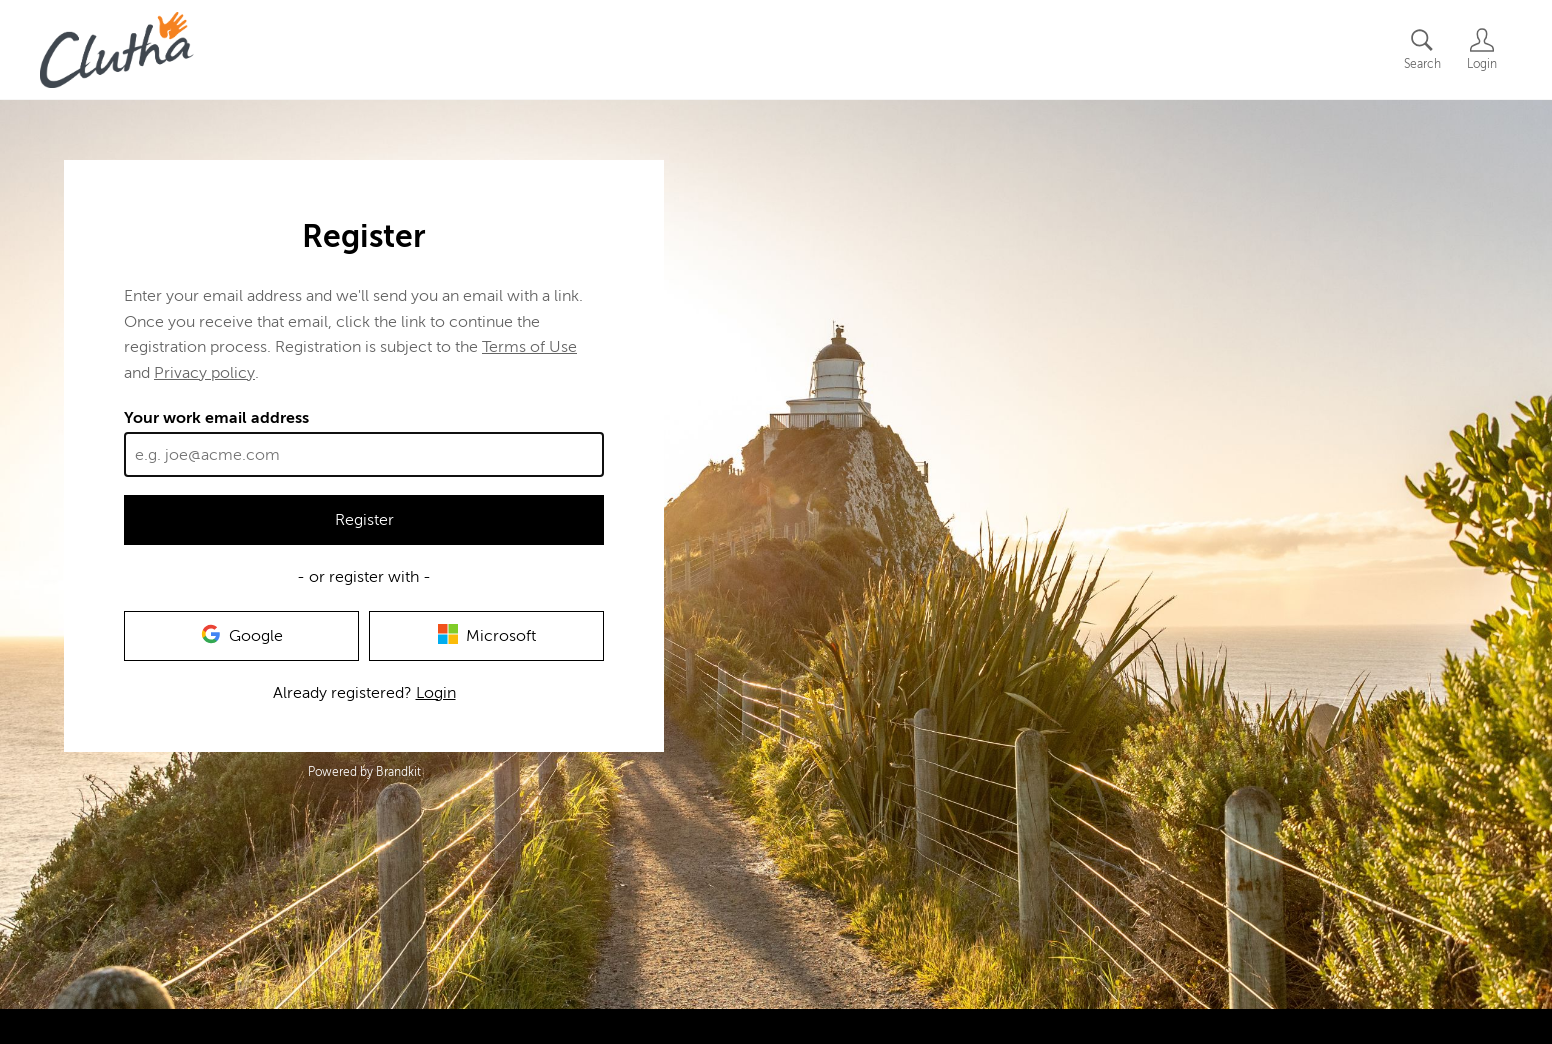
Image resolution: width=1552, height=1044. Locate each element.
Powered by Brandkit (364, 772)
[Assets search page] (1422, 49)
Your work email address (216, 418)
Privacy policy (204, 373)
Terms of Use (529, 347)
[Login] (1482, 49)
